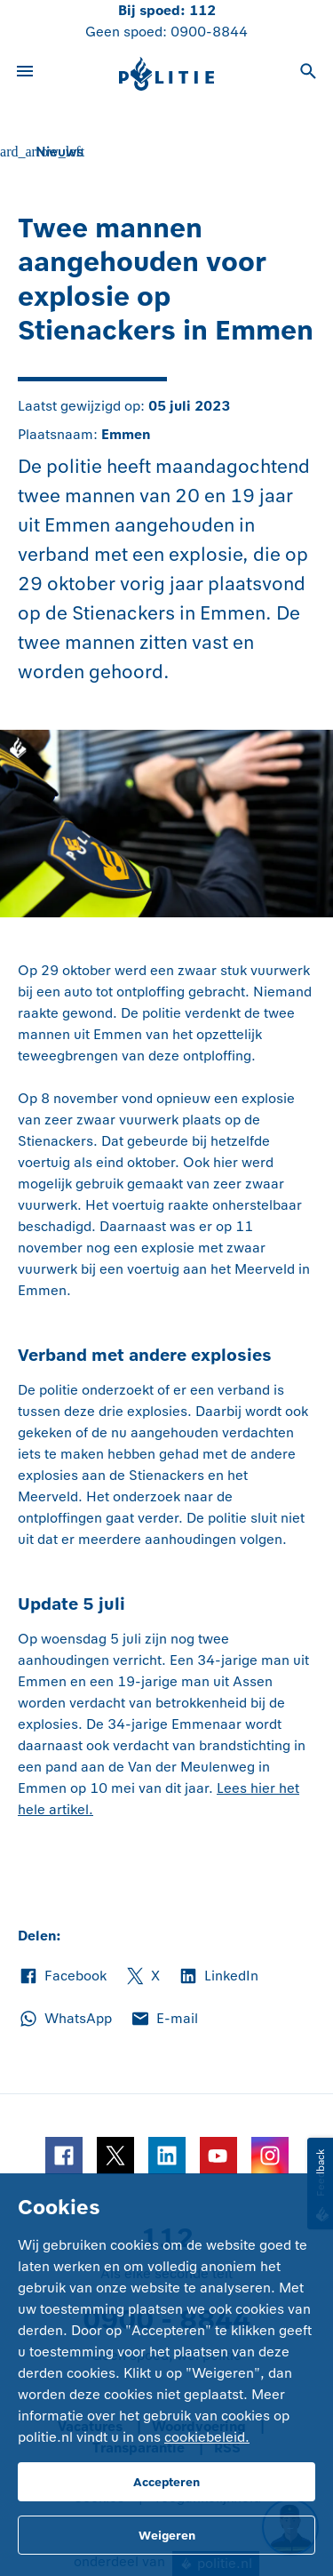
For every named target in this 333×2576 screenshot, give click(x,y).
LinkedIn (218, 1976)
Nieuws (59, 151)
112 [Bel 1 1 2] (202, 10)
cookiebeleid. (207, 2436)
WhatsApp (65, 2018)
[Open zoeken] (308, 74)
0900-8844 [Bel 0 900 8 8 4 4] (209, 31)
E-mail (164, 2018)
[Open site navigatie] (25, 74)
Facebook (62, 1976)
